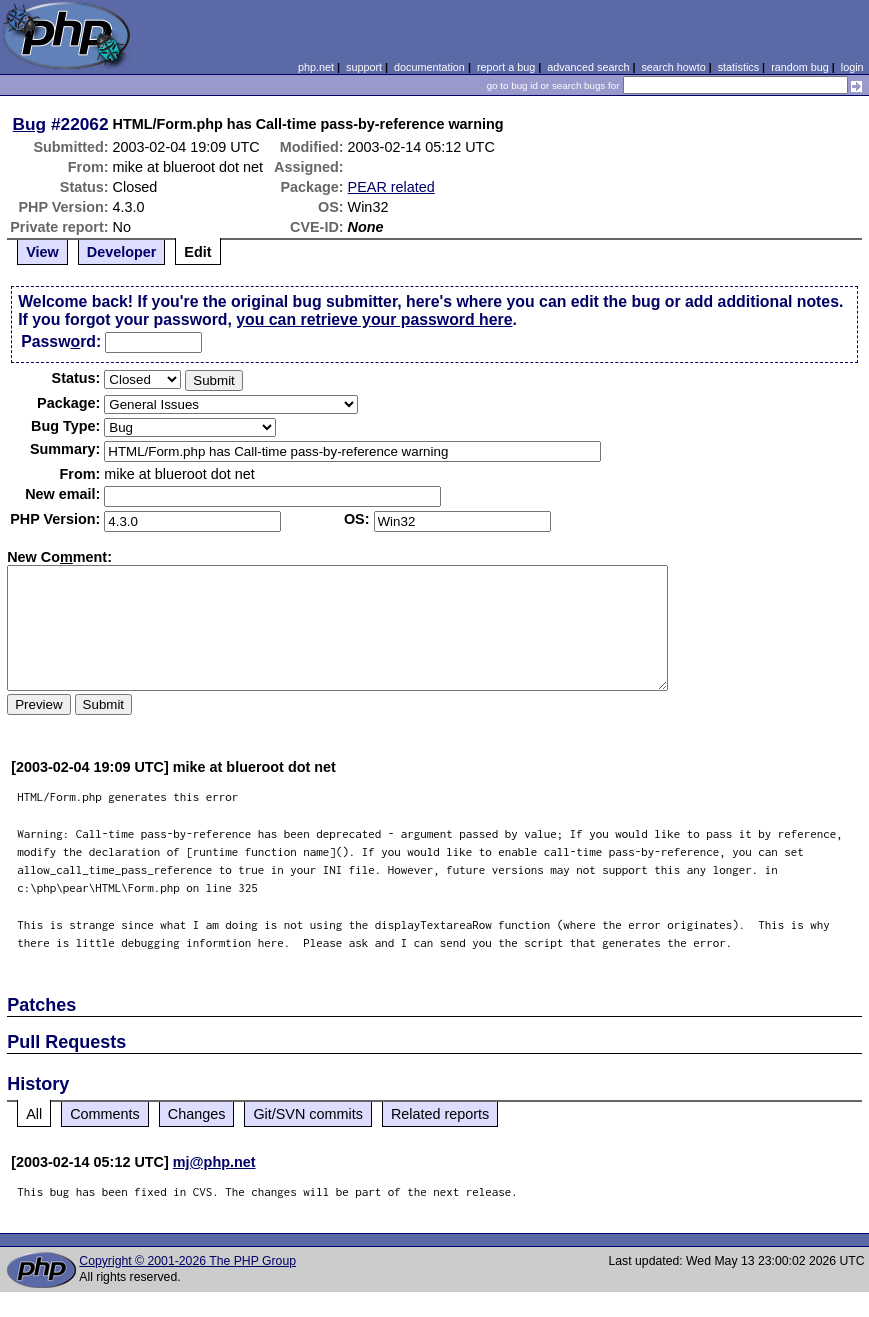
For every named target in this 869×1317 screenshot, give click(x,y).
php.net (316, 67)
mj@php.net (214, 1162)
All (34, 1114)
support (364, 67)
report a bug (506, 67)
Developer (122, 252)
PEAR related (391, 187)
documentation (429, 67)
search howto (673, 67)
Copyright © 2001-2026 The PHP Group (187, 1261)
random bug (800, 67)
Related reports (440, 1114)
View (42, 252)
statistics (738, 67)
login (852, 67)
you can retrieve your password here (374, 319)
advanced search (588, 67)
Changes (197, 1114)
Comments (105, 1114)
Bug (30, 124)
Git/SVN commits (308, 1114)
